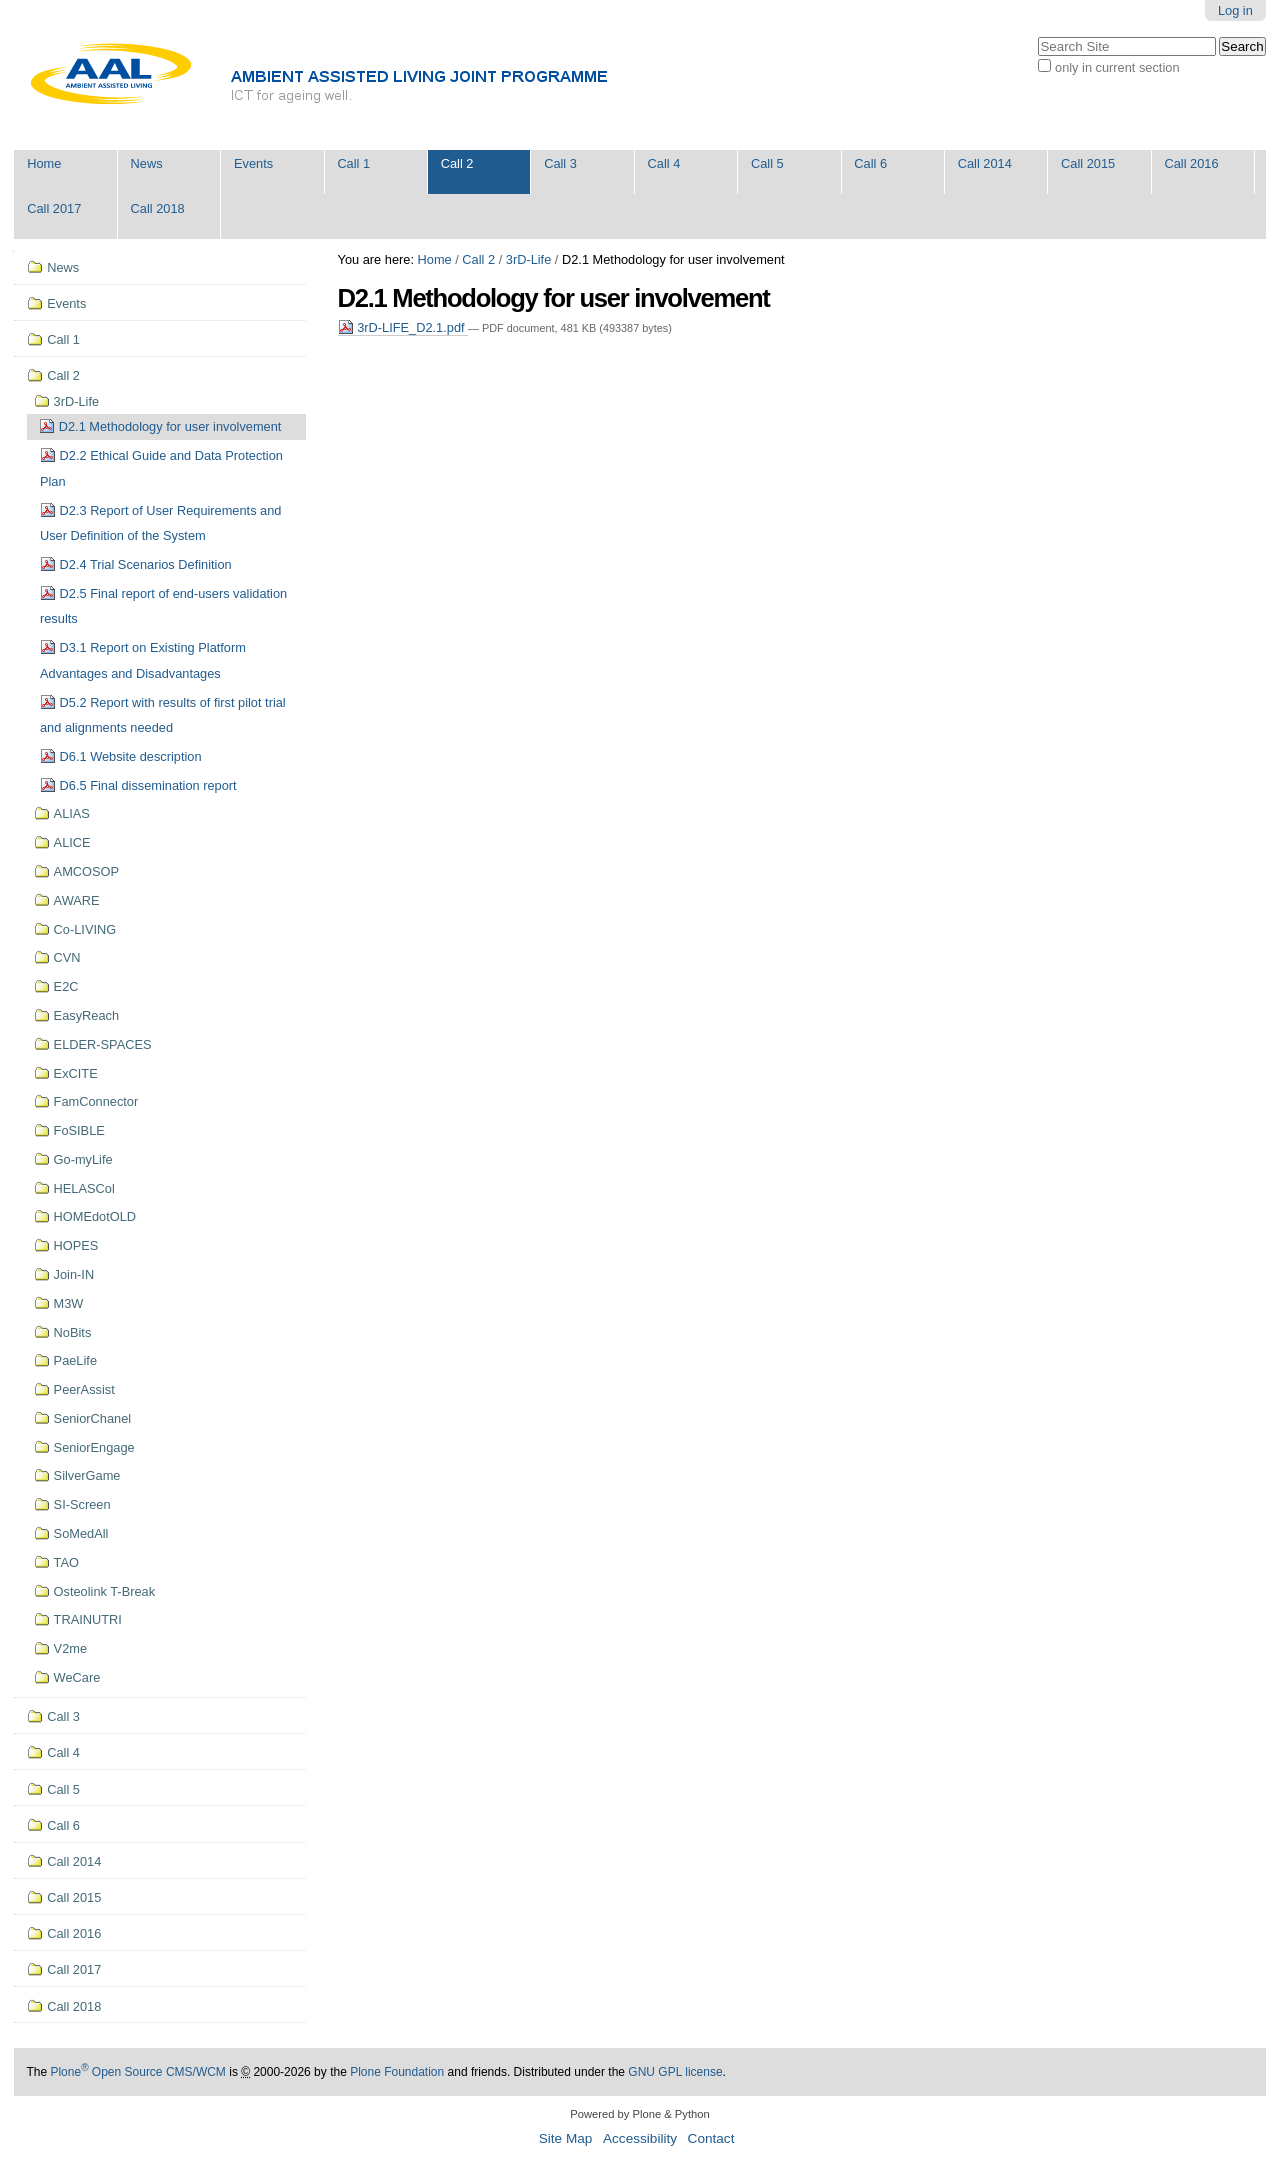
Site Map (566, 2138)
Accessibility (640, 2138)
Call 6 (870, 163)
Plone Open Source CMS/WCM (137, 2072)
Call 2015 (1088, 163)
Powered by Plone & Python (639, 2114)
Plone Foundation (397, 2072)
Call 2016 (1192, 163)
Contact (711, 2138)
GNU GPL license (675, 2072)
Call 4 (664, 163)
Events (253, 163)
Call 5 (767, 163)
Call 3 (560, 163)
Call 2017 (54, 208)
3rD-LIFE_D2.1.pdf (403, 327)
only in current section (1117, 67)
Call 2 (457, 163)
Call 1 (353, 163)
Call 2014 (985, 163)
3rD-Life (529, 259)
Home (44, 163)
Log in (1235, 10)
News (147, 163)
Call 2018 (158, 208)
